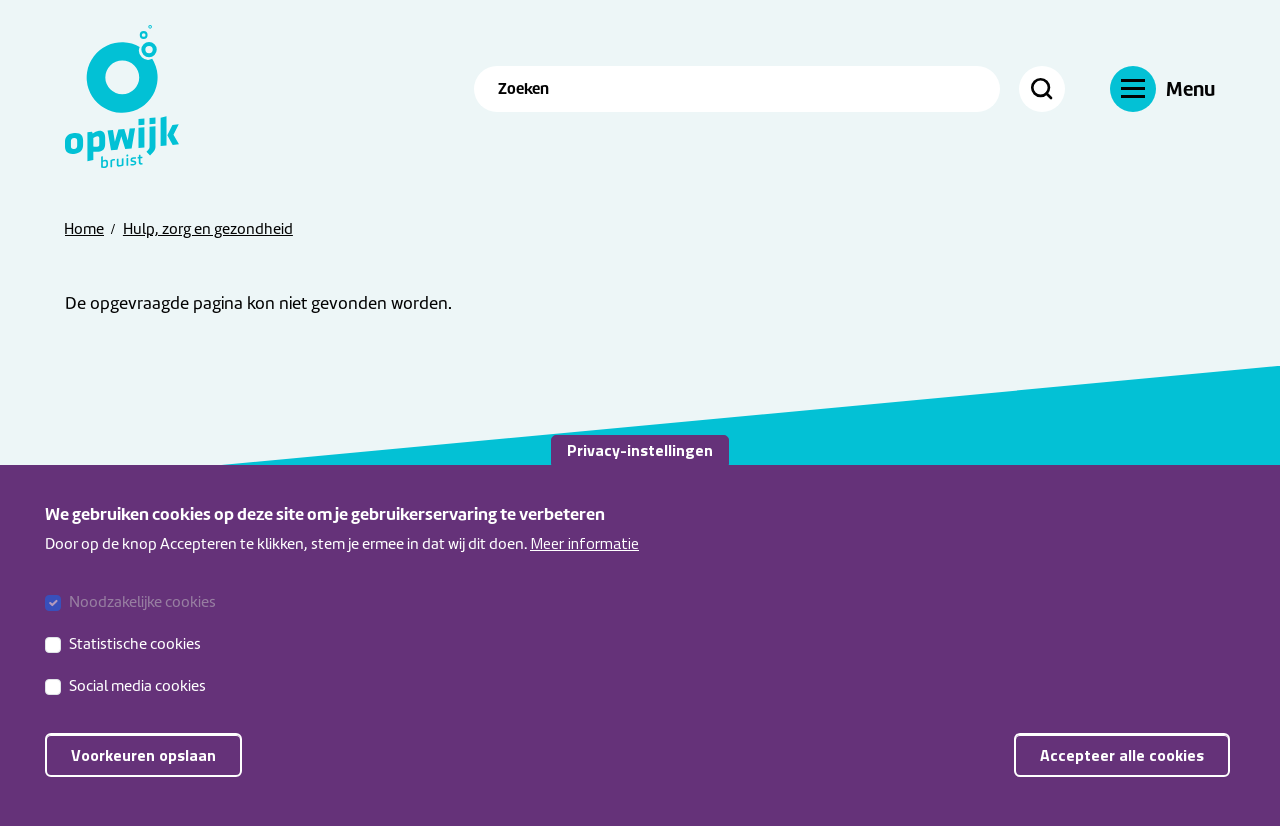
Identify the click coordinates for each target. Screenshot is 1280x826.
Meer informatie (584, 567)
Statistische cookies (135, 669)
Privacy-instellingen (640, 474)
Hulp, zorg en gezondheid (208, 229)
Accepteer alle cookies (1122, 780)
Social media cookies (137, 711)
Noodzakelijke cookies (142, 627)
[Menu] (1162, 88)
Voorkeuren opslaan (143, 780)
